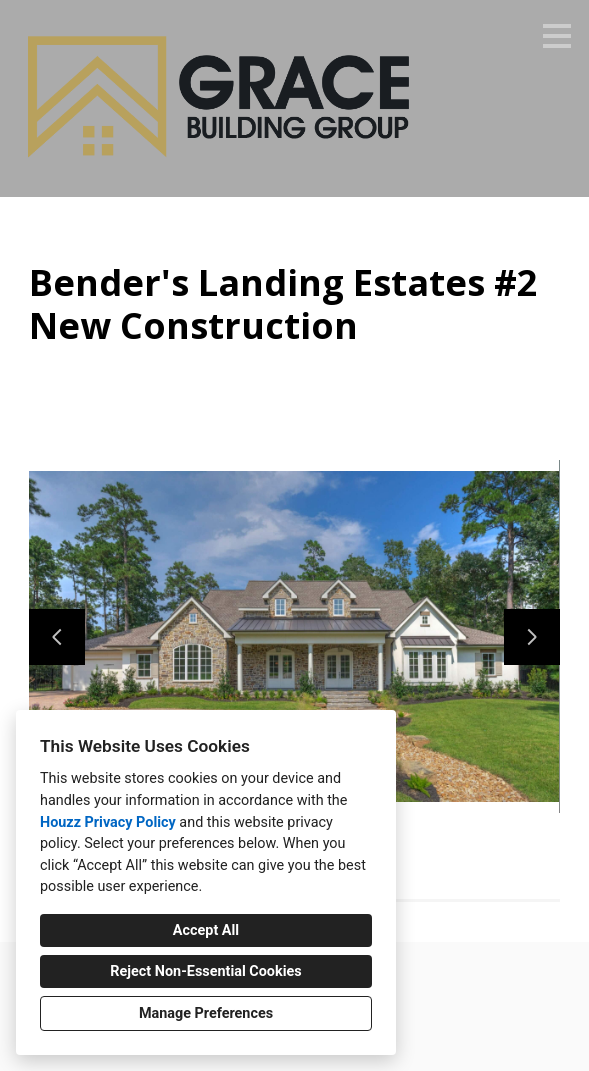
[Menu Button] (557, 36)
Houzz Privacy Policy (108, 822)
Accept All (206, 930)
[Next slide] (532, 637)
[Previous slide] (57, 637)
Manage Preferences (206, 1013)
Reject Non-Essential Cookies (205, 971)
